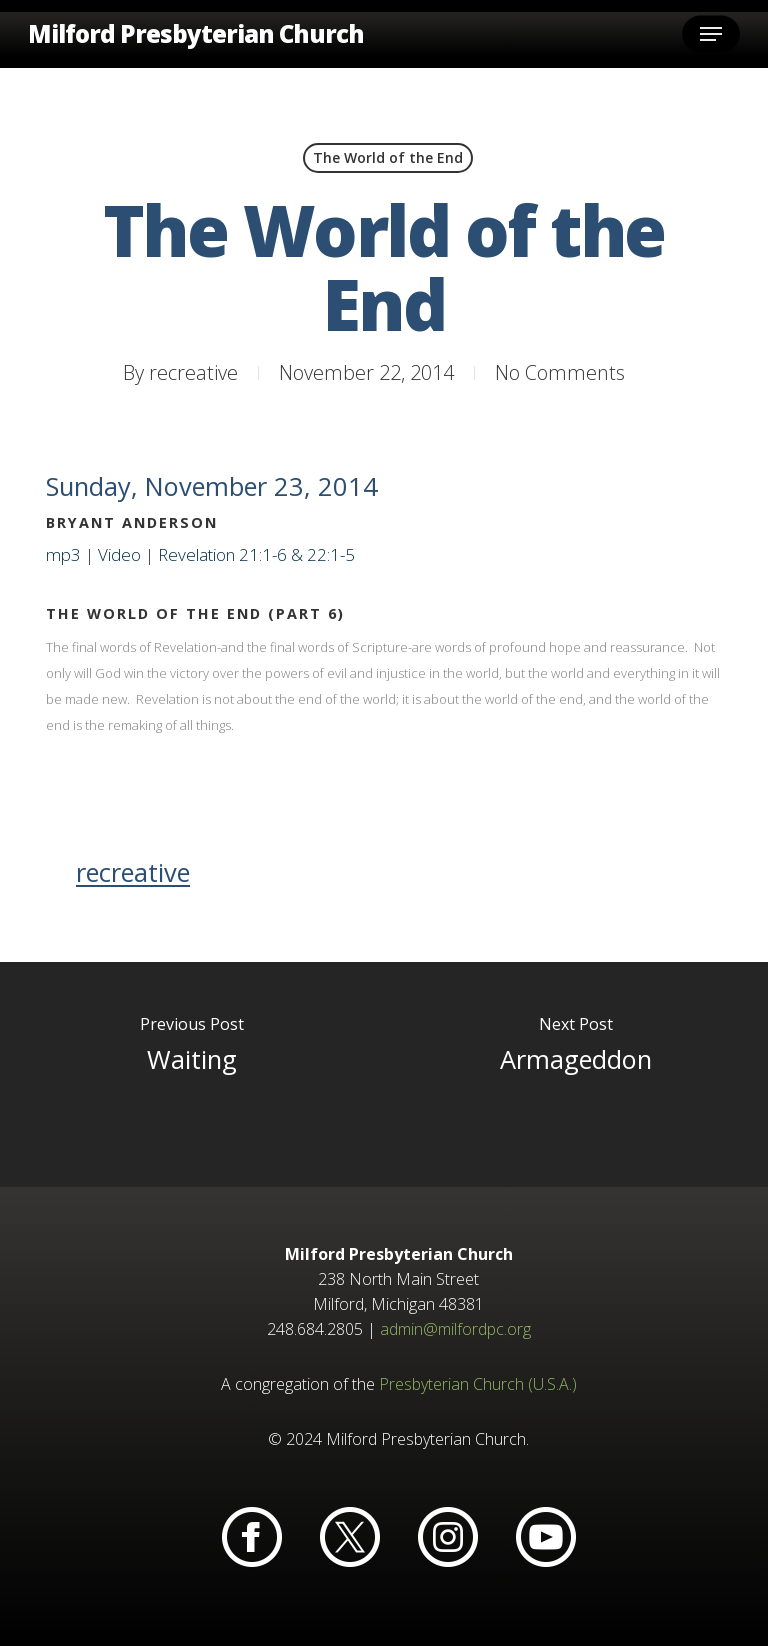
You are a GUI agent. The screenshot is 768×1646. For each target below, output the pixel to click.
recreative (193, 372)
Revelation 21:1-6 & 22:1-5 (256, 554)
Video (119, 554)
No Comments (560, 372)
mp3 (63, 554)
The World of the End (388, 157)
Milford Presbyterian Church (196, 34)
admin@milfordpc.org (455, 1329)
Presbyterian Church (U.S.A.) (478, 1384)
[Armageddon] (576, 1074)
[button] (711, 34)
